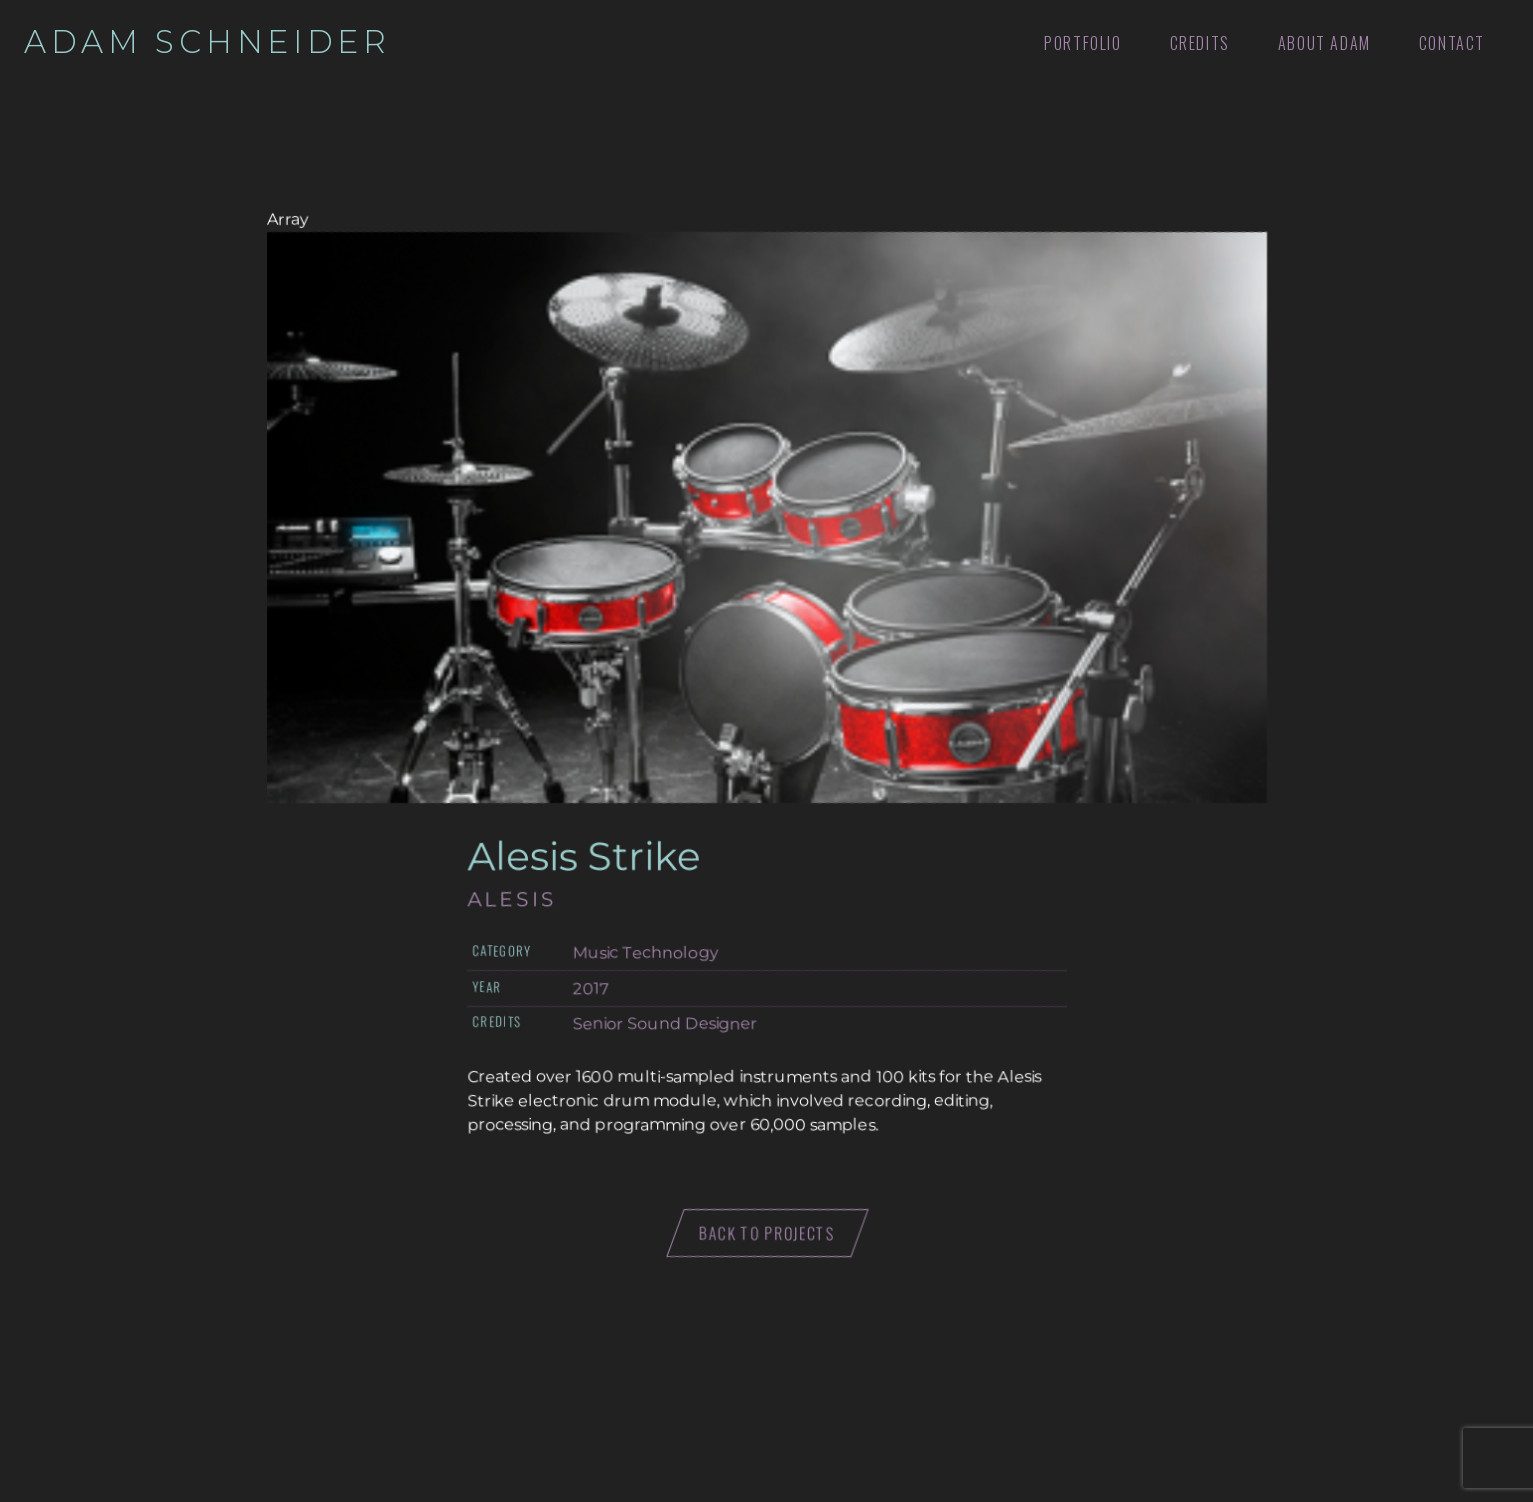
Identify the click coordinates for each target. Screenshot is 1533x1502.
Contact (1452, 43)
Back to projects (766, 1233)
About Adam (1324, 43)
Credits (1200, 43)
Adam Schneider (207, 42)
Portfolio (1082, 43)
